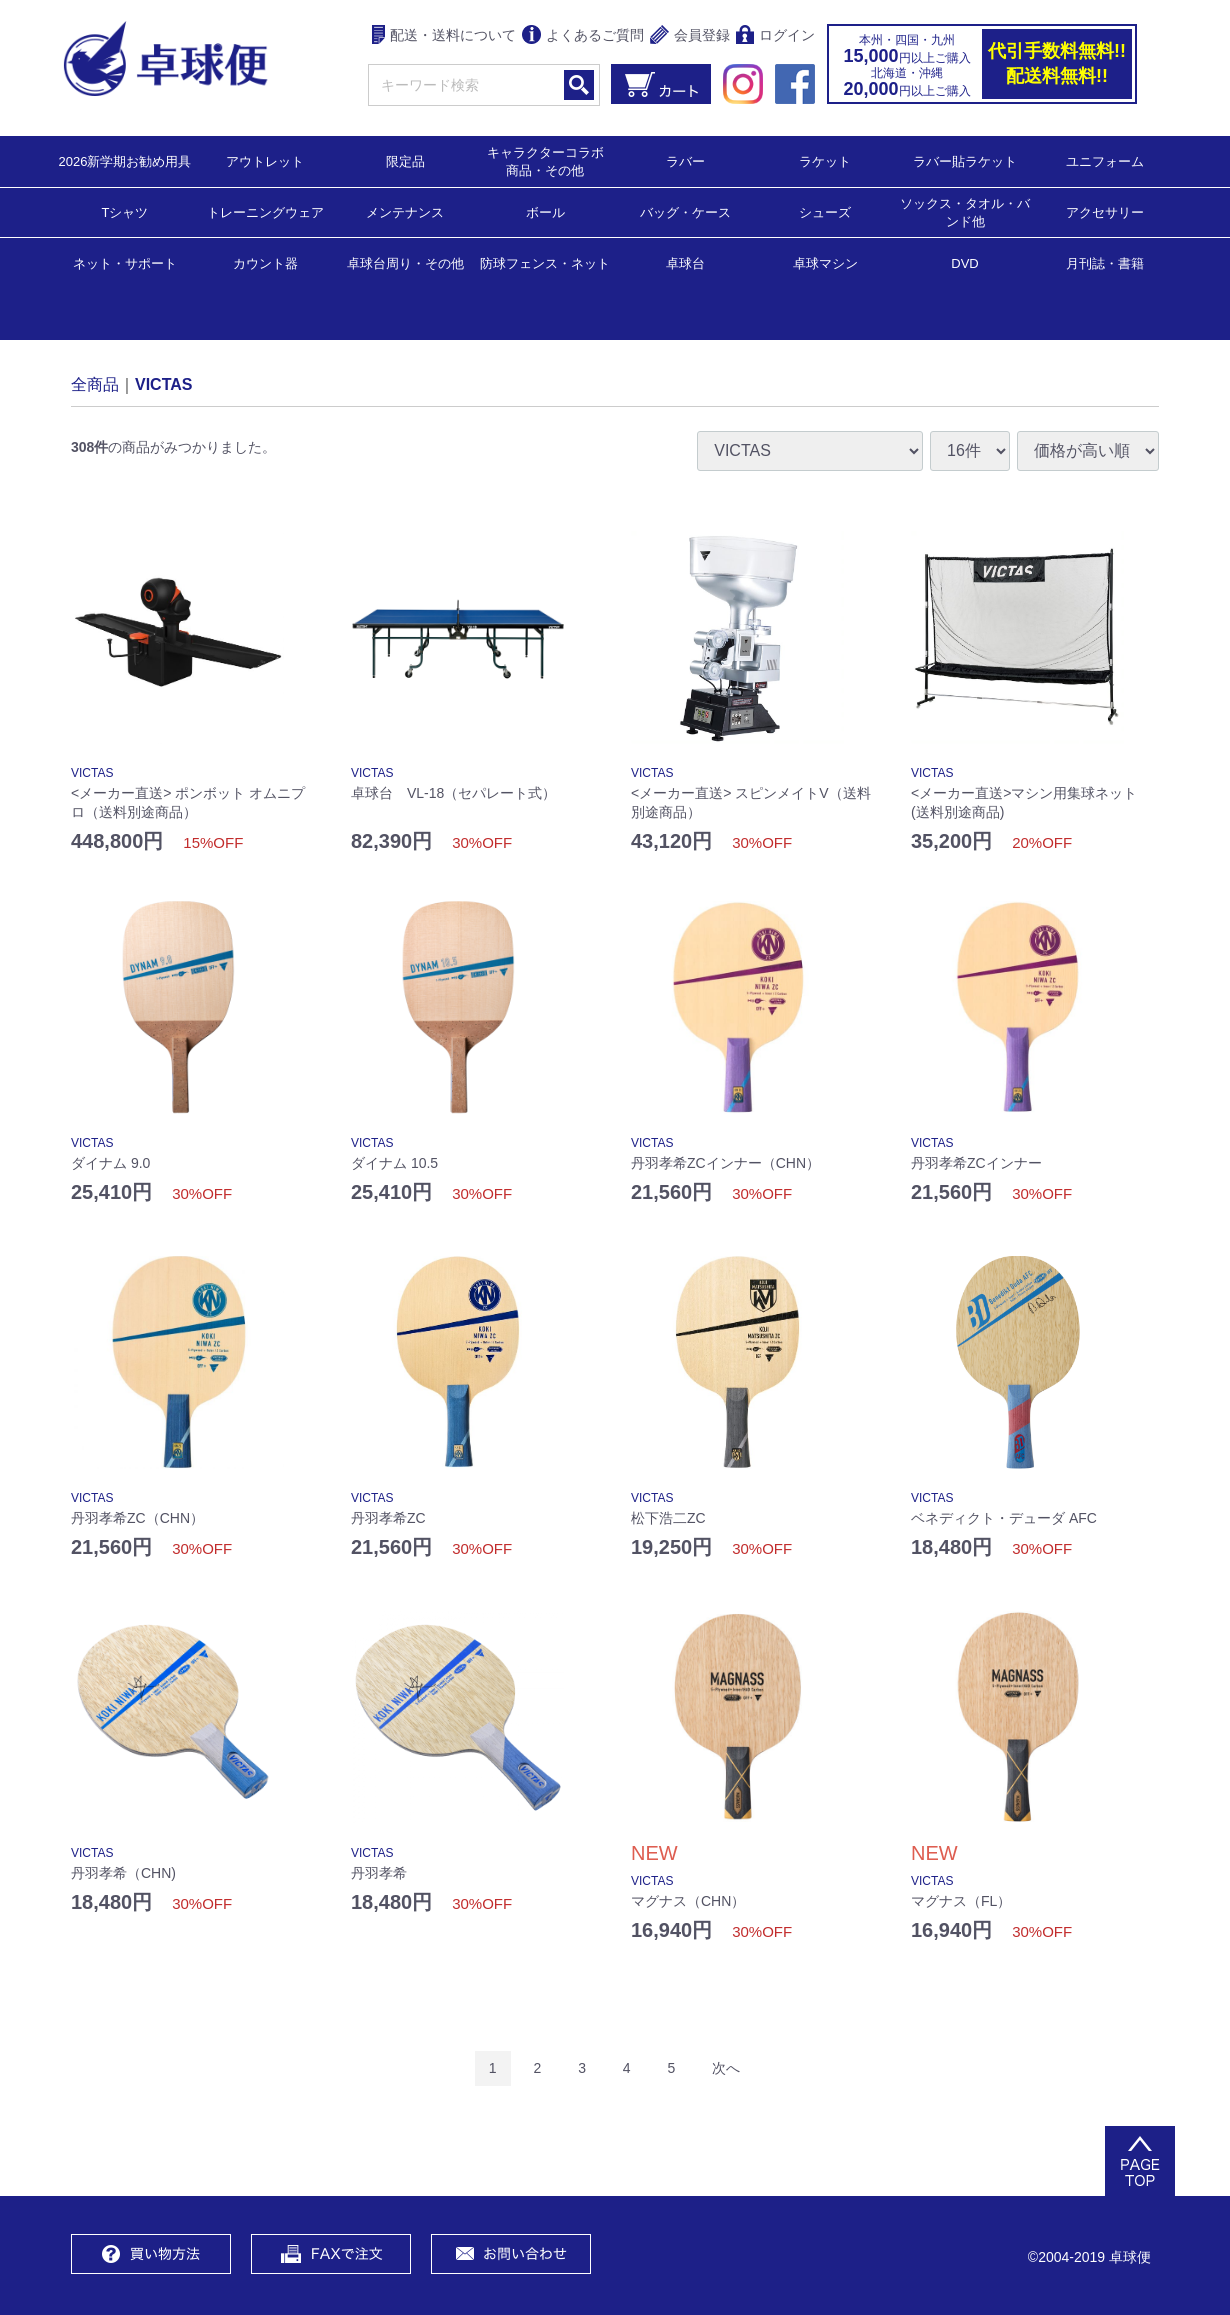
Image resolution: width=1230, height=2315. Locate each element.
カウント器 (265, 262)
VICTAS (163, 383)
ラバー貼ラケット (965, 160)
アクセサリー (1105, 211)
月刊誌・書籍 (1105, 262)
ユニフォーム (1105, 160)
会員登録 (690, 36)
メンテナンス (405, 211)
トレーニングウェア (265, 211)
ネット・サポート (125, 262)
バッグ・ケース (685, 211)
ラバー (685, 160)
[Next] (726, 2068)
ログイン (775, 36)
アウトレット (265, 160)
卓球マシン (825, 262)
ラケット (825, 160)
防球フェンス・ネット (545, 262)
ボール (545, 211)
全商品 (95, 383)
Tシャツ (125, 211)
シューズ (825, 211)
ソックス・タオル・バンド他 (965, 211)
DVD (964, 263)
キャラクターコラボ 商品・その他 (551, 160)
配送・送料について (444, 36)
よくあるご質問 (583, 36)
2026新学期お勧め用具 (125, 160)
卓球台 (685, 262)
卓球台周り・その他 (405, 262)
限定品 (405, 160)
